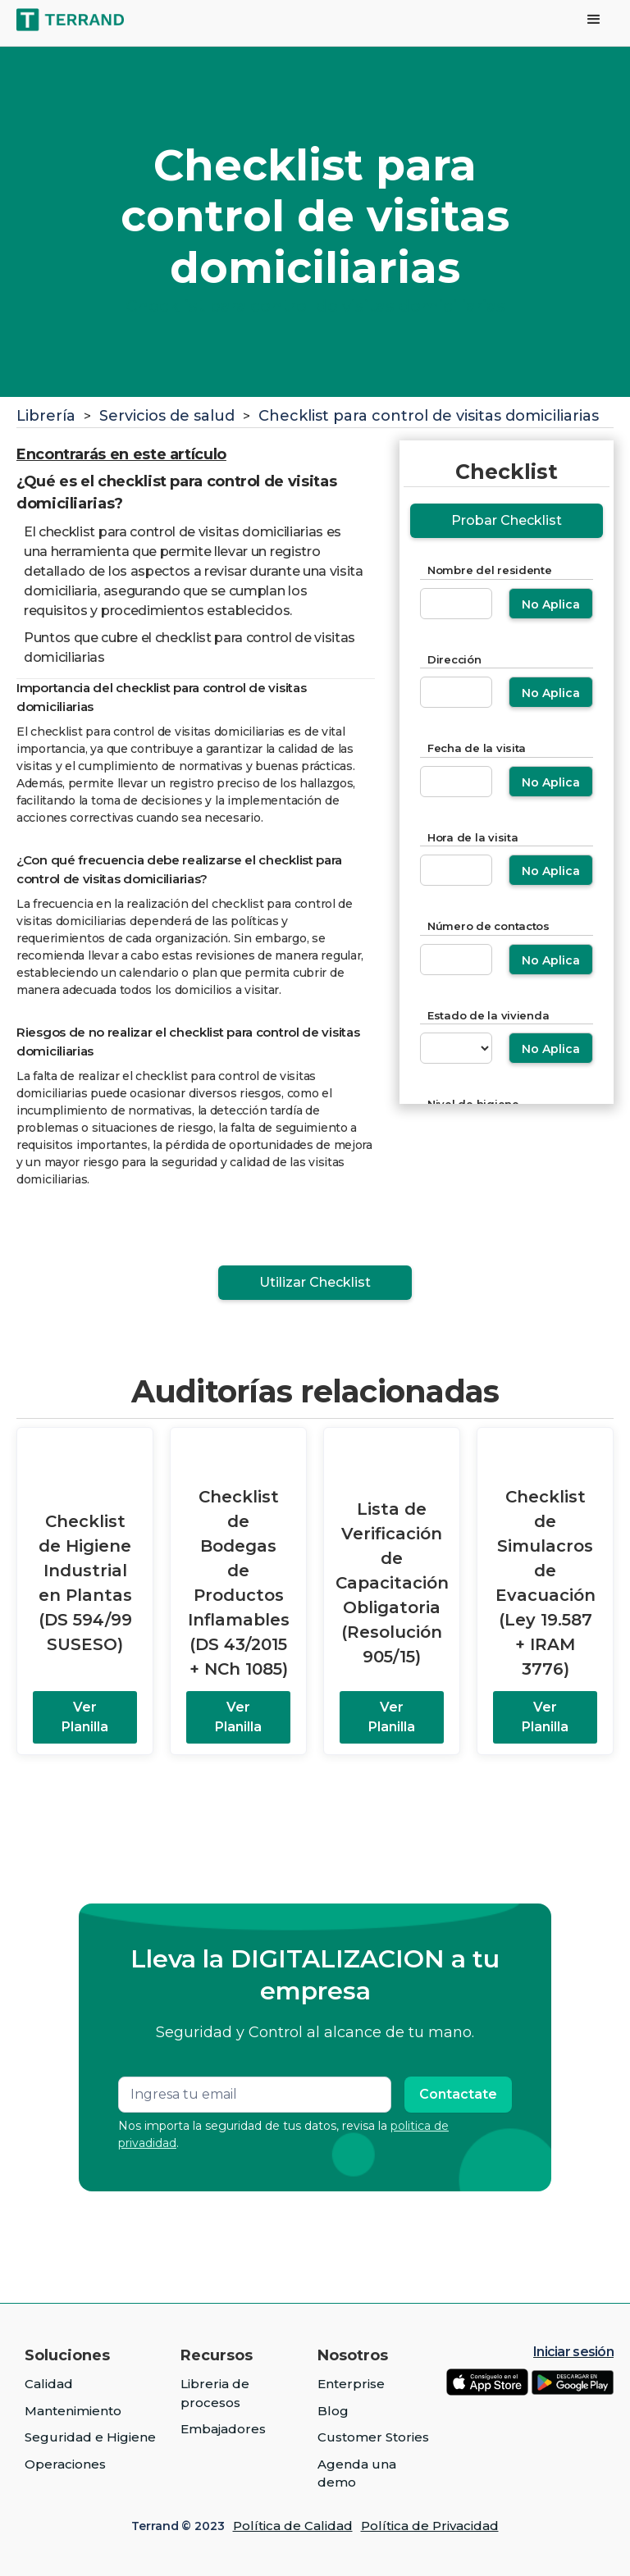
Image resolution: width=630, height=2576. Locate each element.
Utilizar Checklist (315, 1282)
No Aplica (551, 604)
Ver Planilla (85, 1717)
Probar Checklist (506, 520)
